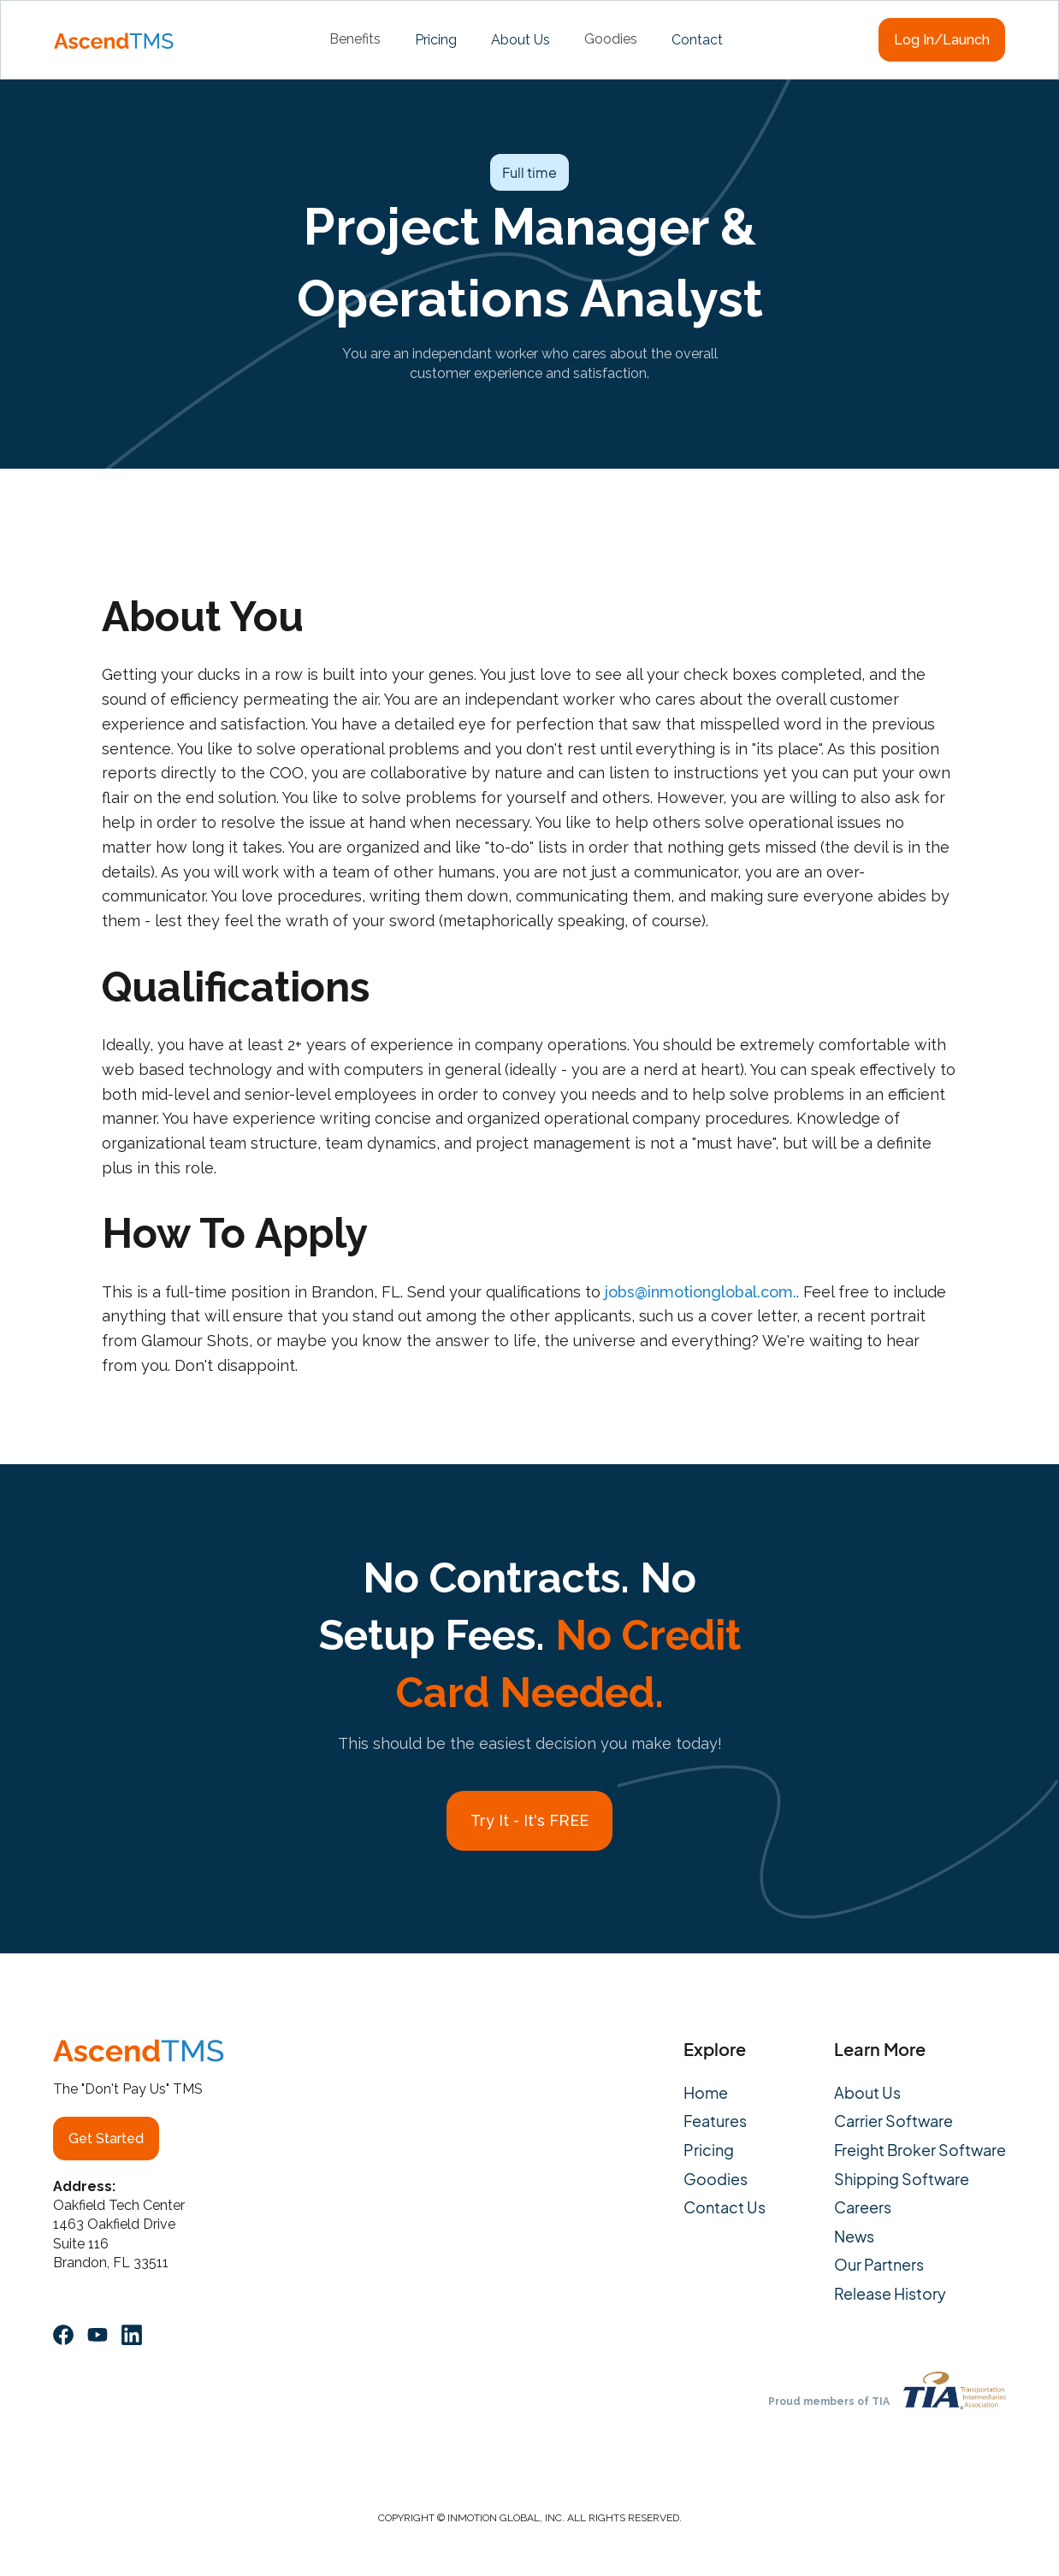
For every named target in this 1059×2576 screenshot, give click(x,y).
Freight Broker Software (920, 2150)
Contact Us (724, 2207)
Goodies (715, 2179)
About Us (520, 40)
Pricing (436, 40)
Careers (862, 2207)
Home (705, 2092)
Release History (890, 2293)
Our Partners (879, 2264)
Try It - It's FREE (529, 1820)
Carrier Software (893, 2121)
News (854, 2236)
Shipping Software (901, 2179)
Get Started (106, 2138)
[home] (114, 39)
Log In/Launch (942, 40)
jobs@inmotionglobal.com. (700, 1292)
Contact (697, 40)
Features (715, 2121)
